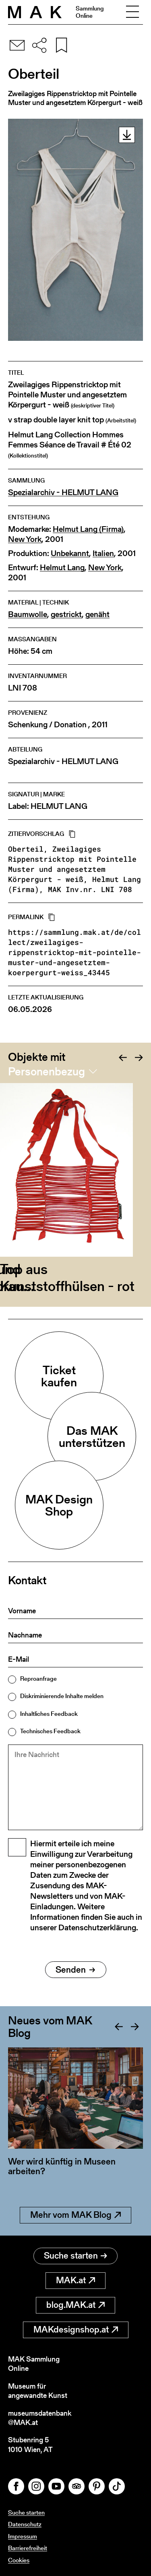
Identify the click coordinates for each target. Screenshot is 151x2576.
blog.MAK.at (75, 2305)
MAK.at (75, 2280)
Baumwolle (27, 614)
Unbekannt (70, 553)
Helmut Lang (62, 568)
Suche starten (75, 2255)
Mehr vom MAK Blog (75, 2215)
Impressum (22, 2536)
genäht (97, 614)
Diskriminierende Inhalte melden (61, 1696)
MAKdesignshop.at (75, 2329)
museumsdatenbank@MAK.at (39, 2417)
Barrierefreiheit (27, 2548)
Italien (103, 553)
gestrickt (66, 614)
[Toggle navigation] (132, 12)
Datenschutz (24, 2524)
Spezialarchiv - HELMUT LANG (63, 492)
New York (24, 539)
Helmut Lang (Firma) (88, 529)
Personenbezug (46, 1071)
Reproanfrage (38, 1678)
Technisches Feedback (50, 1731)
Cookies (18, 2560)
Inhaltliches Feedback (49, 1714)
